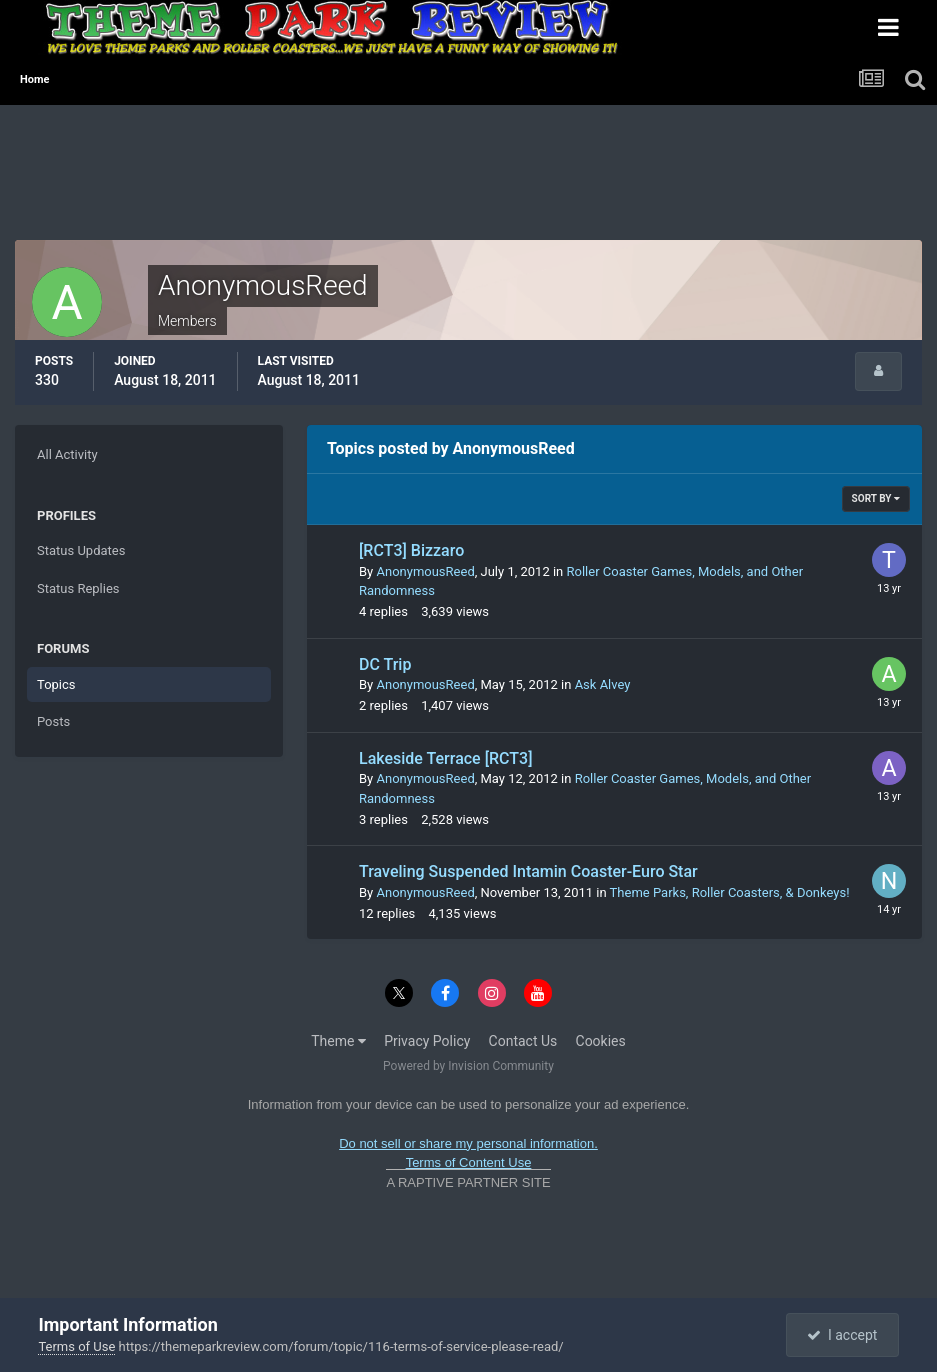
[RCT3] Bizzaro (411, 550)
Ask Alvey (603, 684)
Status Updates (81, 550)
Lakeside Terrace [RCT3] (445, 758)
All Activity (67, 454)
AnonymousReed (425, 571)
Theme (338, 1041)
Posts (53, 721)
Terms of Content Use (469, 1162)
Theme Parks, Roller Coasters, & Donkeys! (730, 892)
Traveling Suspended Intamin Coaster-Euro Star (528, 871)
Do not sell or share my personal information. (468, 1143)
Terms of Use (76, 1346)
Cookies (601, 1041)
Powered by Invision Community (468, 1066)
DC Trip (385, 664)
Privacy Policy (427, 1041)
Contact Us (523, 1041)
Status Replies (78, 588)
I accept (842, 1335)
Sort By (876, 498)
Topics (56, 684)
